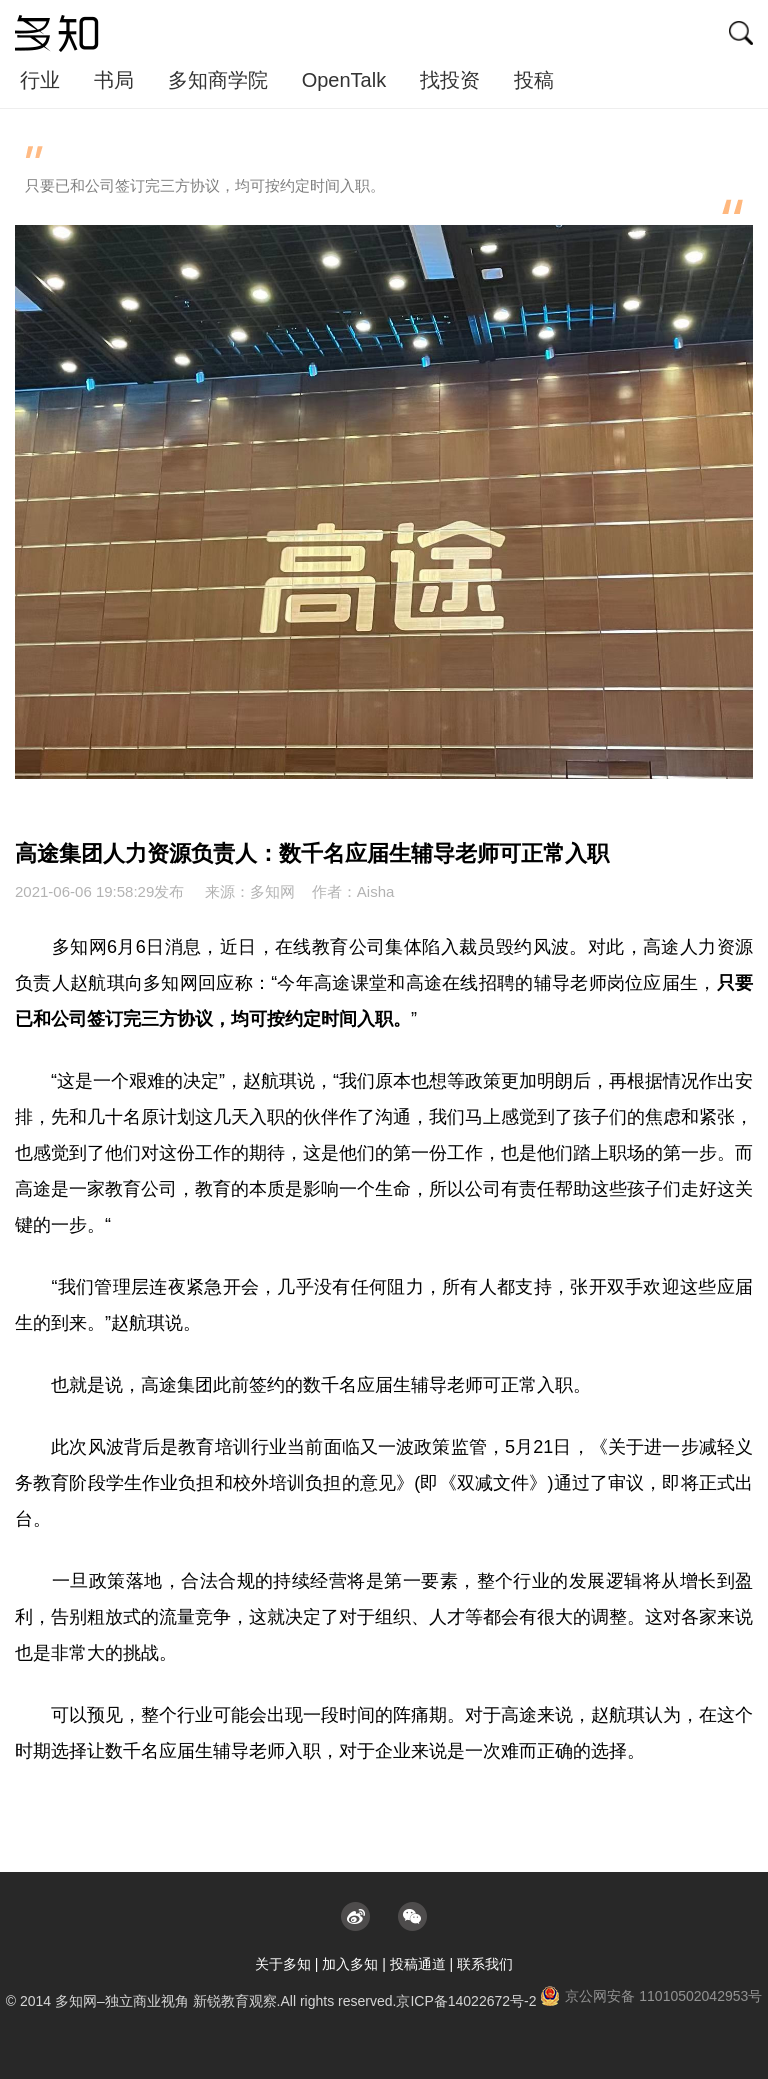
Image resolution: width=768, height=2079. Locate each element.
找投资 (450, 80)
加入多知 (350, 1964)
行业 (40, 80)
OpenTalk (344, 80)
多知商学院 (218, 80)
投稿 (534, 80)
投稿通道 (418, 1964)
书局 (114, 80)
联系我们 (485, 1964)
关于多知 (283, 1964)
